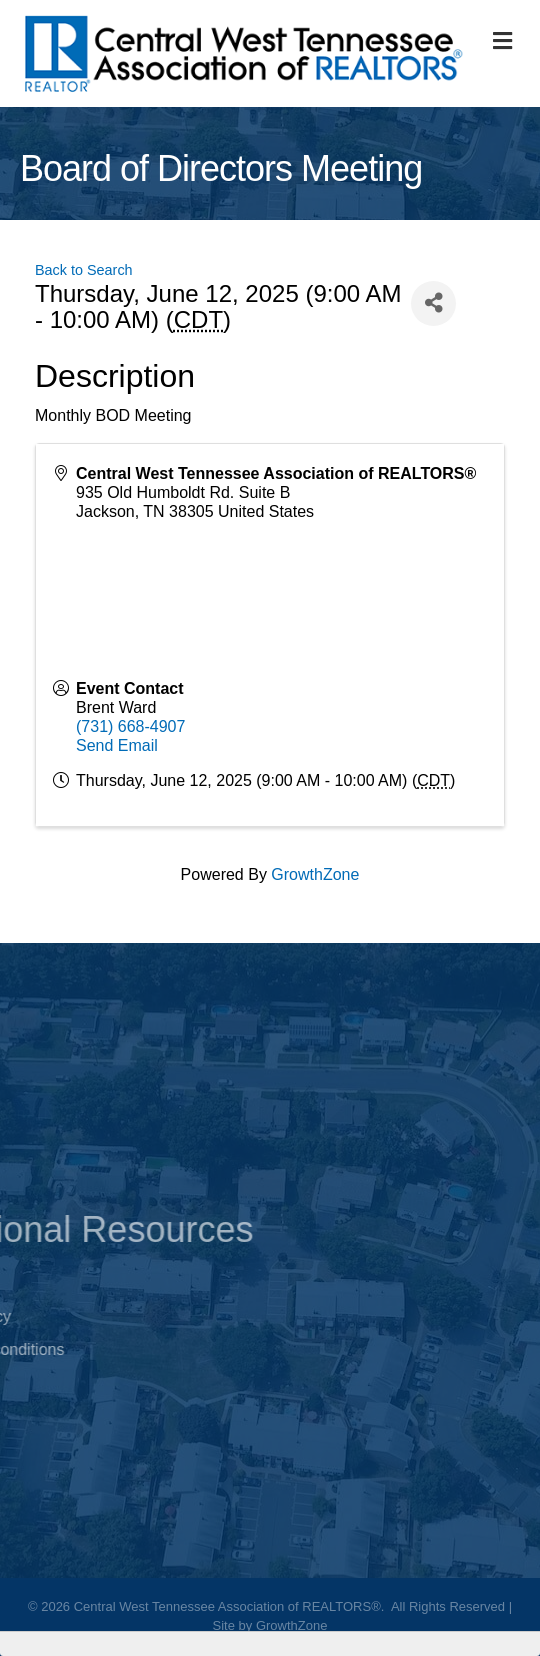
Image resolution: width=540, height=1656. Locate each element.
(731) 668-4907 (130, 726)
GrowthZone (315, 874)
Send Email (117, 745)
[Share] (433, 303)
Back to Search (84, 270)
